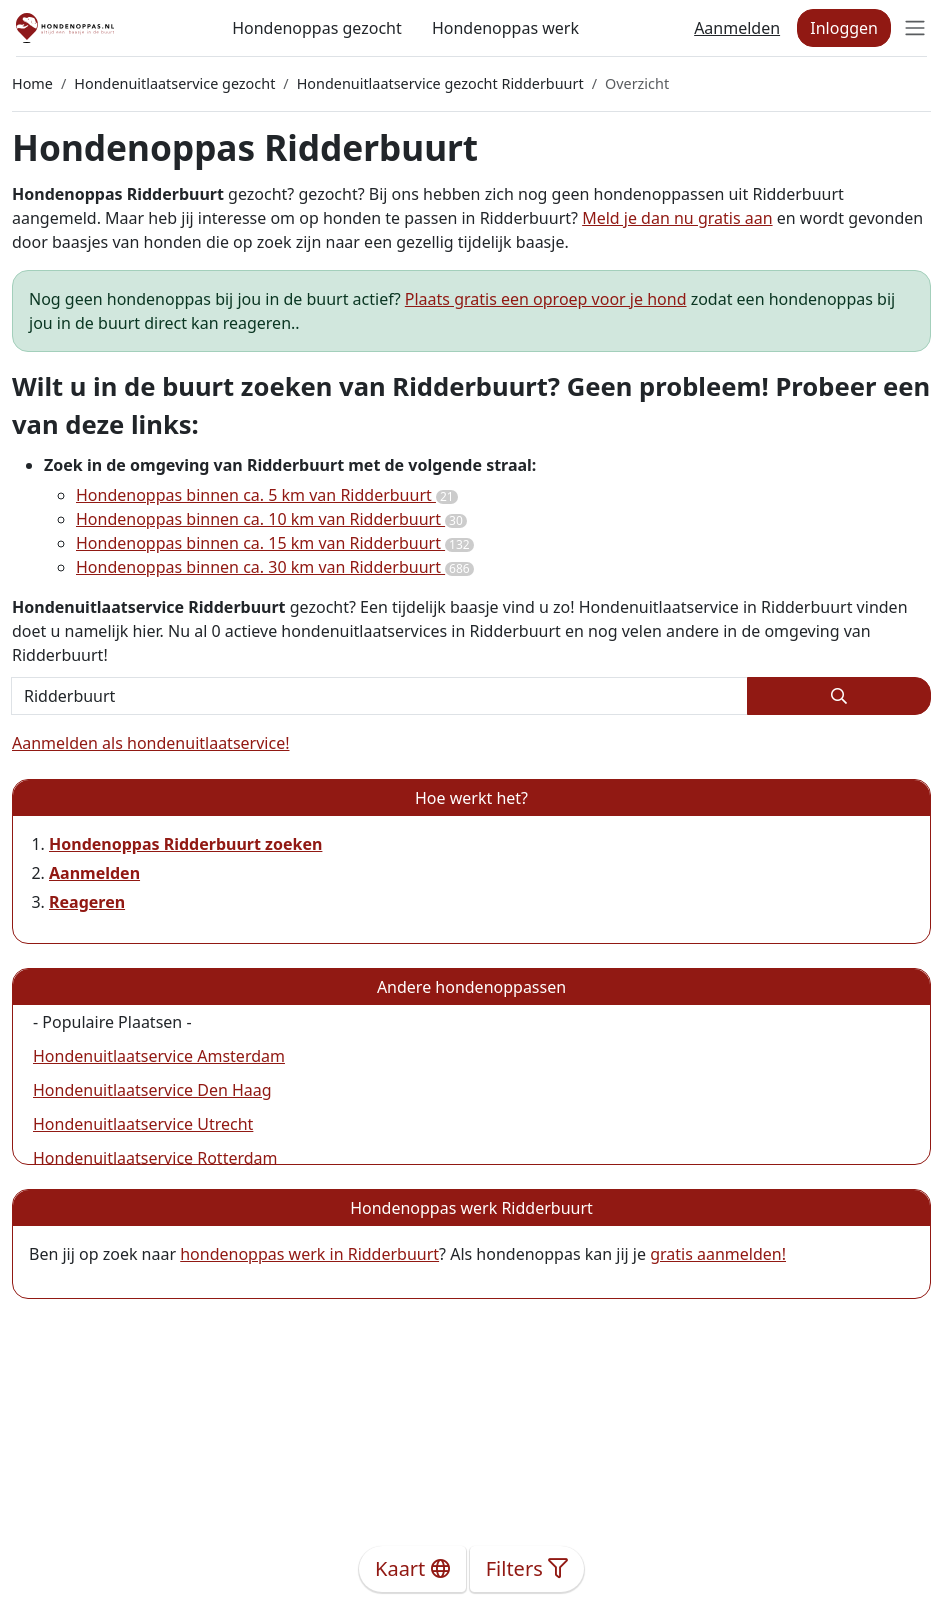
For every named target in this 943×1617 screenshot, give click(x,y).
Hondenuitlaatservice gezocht (174, 83)
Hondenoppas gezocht (317, 28)
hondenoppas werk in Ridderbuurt (309, 1254)
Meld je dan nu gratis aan (677, 218)
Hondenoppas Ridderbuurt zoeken (185, 844)
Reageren (87, 902)
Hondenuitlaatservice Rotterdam (155, 1158)
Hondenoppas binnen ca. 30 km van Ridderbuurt (275, 567)
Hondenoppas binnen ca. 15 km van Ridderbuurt (275, 543)
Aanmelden (737, 28)
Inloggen (844, 28)
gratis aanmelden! (718, 1254)
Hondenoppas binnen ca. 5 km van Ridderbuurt (267, 495)
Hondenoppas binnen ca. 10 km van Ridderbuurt (271, 519)
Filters (527, 1568)
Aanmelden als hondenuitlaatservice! (150, 743)
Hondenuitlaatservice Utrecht (143, 1124)
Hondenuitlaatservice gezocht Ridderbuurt (440, 83)
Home (32, 83)
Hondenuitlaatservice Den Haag (152, 1090)
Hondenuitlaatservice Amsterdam (159, 1056)
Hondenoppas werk (505, 28)
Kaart (412, 1568)
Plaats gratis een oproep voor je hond (546, 299)
